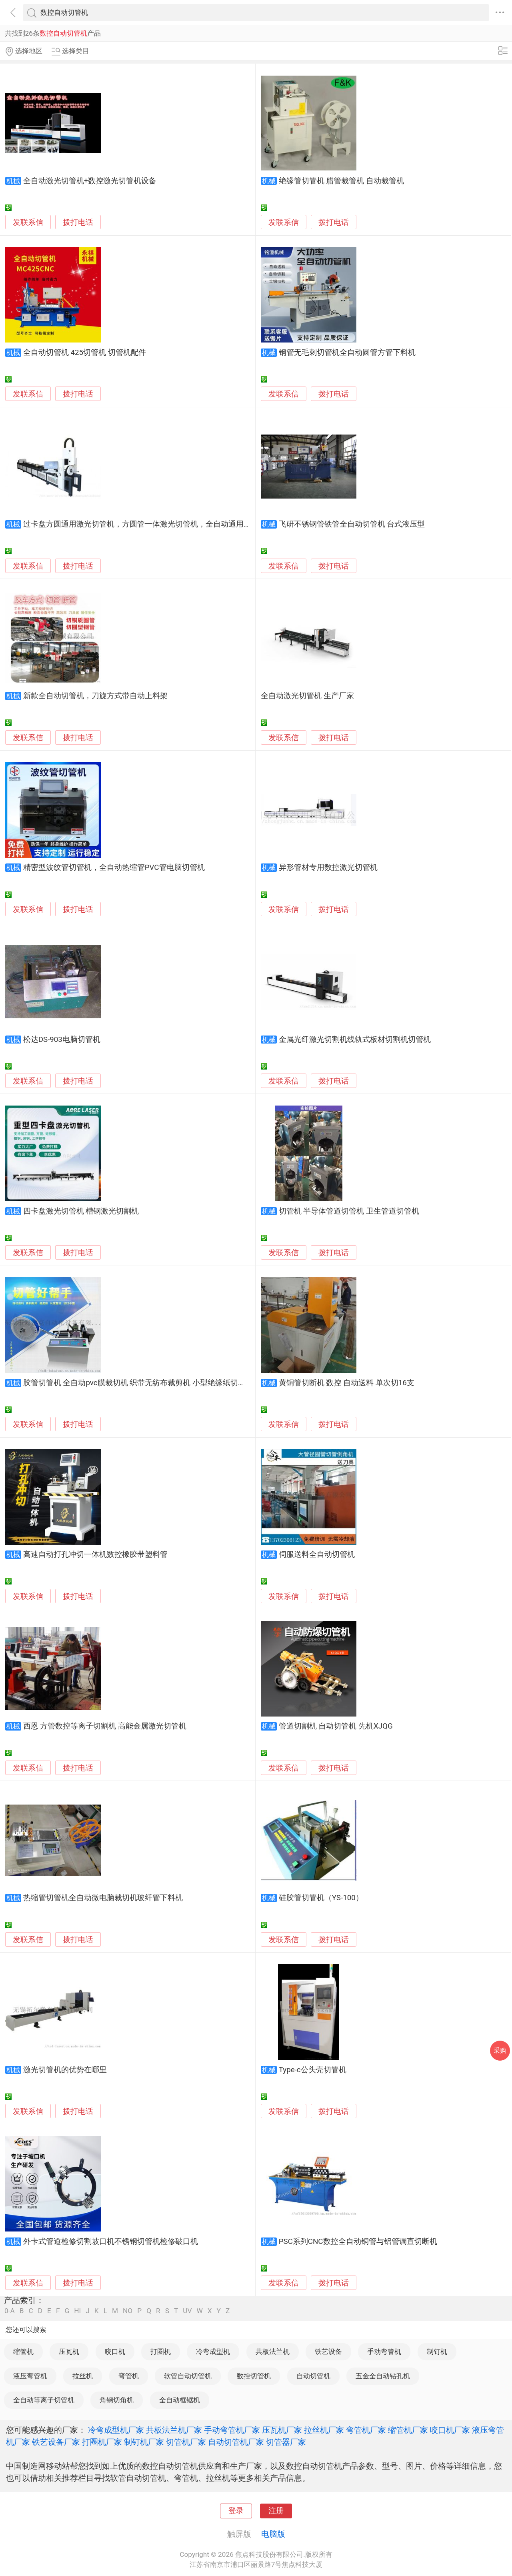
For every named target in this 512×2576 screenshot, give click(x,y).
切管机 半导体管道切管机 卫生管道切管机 (349, 1211)
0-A (9, 2311)
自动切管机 (313, 2376)
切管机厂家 (186, 2442)
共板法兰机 (273, 2352)
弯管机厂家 (366, 2430)
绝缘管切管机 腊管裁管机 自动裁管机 (341, 180)
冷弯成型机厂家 (116, 2430)
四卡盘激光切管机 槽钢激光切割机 (81, 1211)
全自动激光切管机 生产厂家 (307, 695)
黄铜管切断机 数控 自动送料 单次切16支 (346, 1382)
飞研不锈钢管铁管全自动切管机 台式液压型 (352, 524)
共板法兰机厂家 (174, 2430)
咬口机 (115, 2352)
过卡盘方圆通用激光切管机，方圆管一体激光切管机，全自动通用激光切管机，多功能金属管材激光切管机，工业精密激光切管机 (239, 524)
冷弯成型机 (213, 2352)
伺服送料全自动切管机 (317, 1554)
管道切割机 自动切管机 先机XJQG (336, 1726)
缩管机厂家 (408, 2430)
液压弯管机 (30, 2376)
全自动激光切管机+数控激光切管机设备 (90, 180)
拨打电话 (78, 222)
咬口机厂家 (450, 2430)
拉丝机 (82, 2376)
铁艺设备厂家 (56, 2442)
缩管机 (23, 2352)
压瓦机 (69, 2352)
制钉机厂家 (144, 2442)
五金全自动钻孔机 (383, 2376)
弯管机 (128, 2376)
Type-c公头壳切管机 (312, 2069)
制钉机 (437, 2352)
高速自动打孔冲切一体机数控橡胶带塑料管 (95, 1554)
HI (77, 2311)
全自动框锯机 (179, 2400)
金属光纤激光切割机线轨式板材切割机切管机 (355, 1039)
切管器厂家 (286, 2442)
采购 (500, 2050)
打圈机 (160, 2352)
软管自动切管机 (188, 2376)
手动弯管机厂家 (232, 2430)
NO (127, 2311)
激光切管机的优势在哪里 (65, 2069)
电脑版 (273, 2534)
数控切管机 (254, 2376)
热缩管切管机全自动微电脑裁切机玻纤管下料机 (103, 1897)
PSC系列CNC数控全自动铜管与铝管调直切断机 (358, 2241)
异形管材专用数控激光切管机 (328, 867)
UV (187, 2311)
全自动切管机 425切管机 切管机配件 (84, 352)
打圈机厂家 (102, 2442)
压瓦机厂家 (282, 2430)
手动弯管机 (384, 2352)
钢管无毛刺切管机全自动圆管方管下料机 (347, 352)
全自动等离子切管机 (43, 2400)
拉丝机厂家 (324, 2430)
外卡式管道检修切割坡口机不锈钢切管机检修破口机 (110, 2241)
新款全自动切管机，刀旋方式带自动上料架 (95, 695)
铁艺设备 (328, 2352)
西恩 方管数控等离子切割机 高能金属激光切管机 (104, 1726)
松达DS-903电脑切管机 (61, 1039)
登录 (236, 2510)
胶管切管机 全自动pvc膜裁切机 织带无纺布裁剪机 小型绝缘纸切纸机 (138, 1382)
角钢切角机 (117, 2400)
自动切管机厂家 (236, 2442)
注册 (276, 2510)
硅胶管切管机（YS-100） (321, 1897)
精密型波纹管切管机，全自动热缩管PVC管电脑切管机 (114, 867)
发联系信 (28, 222)
